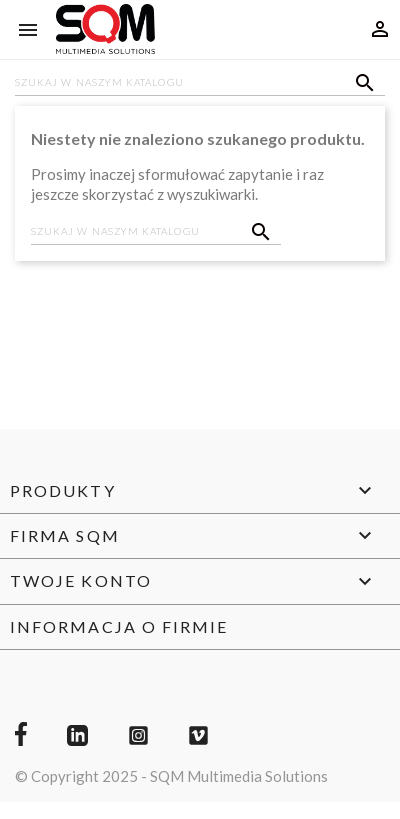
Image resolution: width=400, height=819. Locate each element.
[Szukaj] (200, 84)
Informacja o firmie (119, 626)
